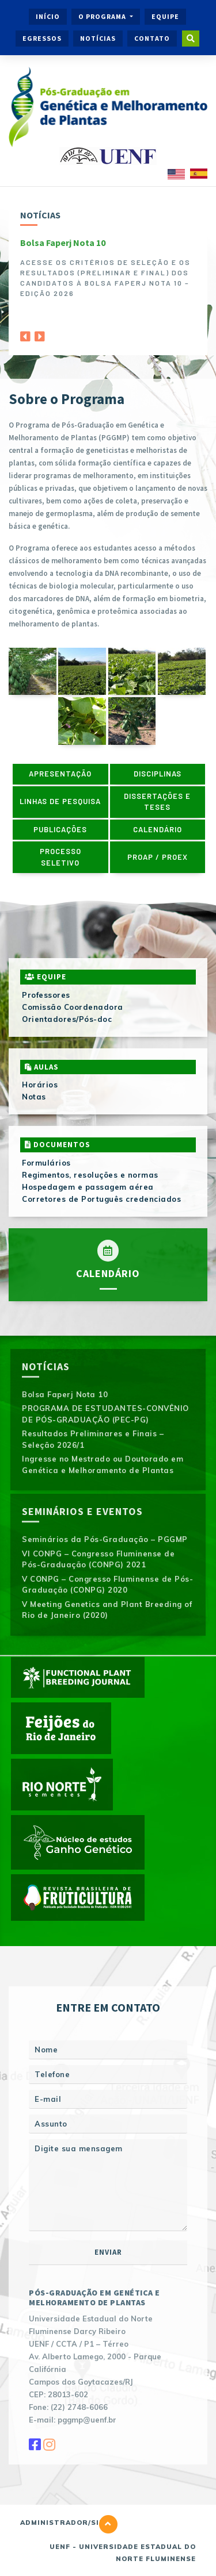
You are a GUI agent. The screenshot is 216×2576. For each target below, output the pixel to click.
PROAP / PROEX (157, 857)
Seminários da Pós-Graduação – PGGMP (105, 1539)
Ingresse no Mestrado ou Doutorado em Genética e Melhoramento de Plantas (102, 1464)
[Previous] (25, 333)
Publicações (60, 829)
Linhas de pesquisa (60, 801)
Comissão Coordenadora (72, 1007)
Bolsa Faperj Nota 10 (62, 242)
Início (48, 16)
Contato (152, 38)
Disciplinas (157, 773)
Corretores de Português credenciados (101, 1199)
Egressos (42, 38)
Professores (46, 994)
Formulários (46, 1162)
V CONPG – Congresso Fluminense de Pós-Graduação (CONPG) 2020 (107, 1584)
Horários (40, 1084)
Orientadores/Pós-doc (67, 1019)
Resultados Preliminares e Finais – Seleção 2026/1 (93, 1439)
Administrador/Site (64, 2523)
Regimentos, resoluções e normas (90, 1174)
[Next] (40, 333)
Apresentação (60, 773)
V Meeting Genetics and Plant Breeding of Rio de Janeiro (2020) (107, 1610)
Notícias (98, 38)
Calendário (157, 829)
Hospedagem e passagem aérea (88, 1186)
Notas (34, 1096)
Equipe (165, 16)
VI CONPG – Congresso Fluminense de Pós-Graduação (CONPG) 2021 (98, 1559)
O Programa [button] (103, 16)
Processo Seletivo (60, 857)
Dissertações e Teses (157, 801)
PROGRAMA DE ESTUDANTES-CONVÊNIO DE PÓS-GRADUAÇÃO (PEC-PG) (105, 1414)
